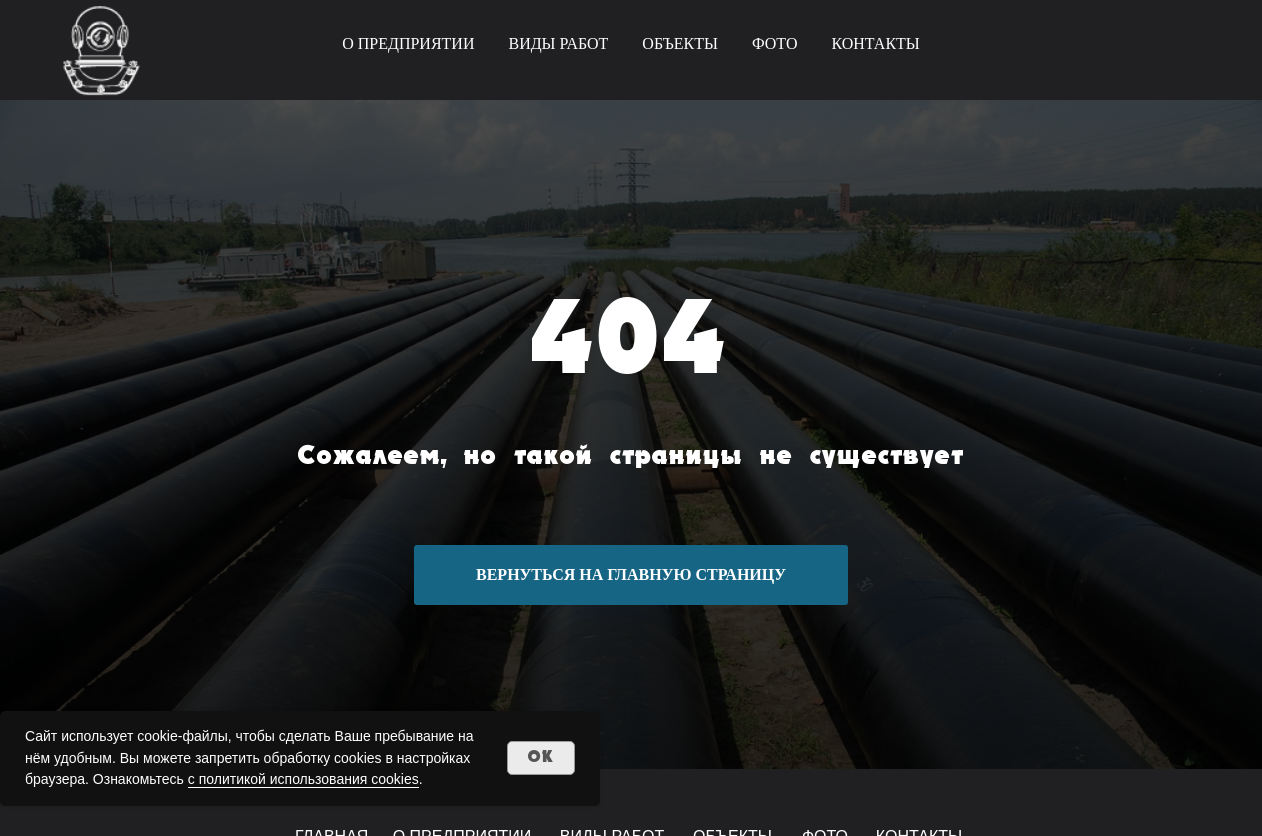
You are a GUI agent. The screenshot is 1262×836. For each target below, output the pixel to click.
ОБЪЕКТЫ (680, 43)
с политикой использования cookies (303, 779)
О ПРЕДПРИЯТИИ (408, 43)
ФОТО (775, 43)
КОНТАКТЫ (875, 43)
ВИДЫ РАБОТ (558, 43)
